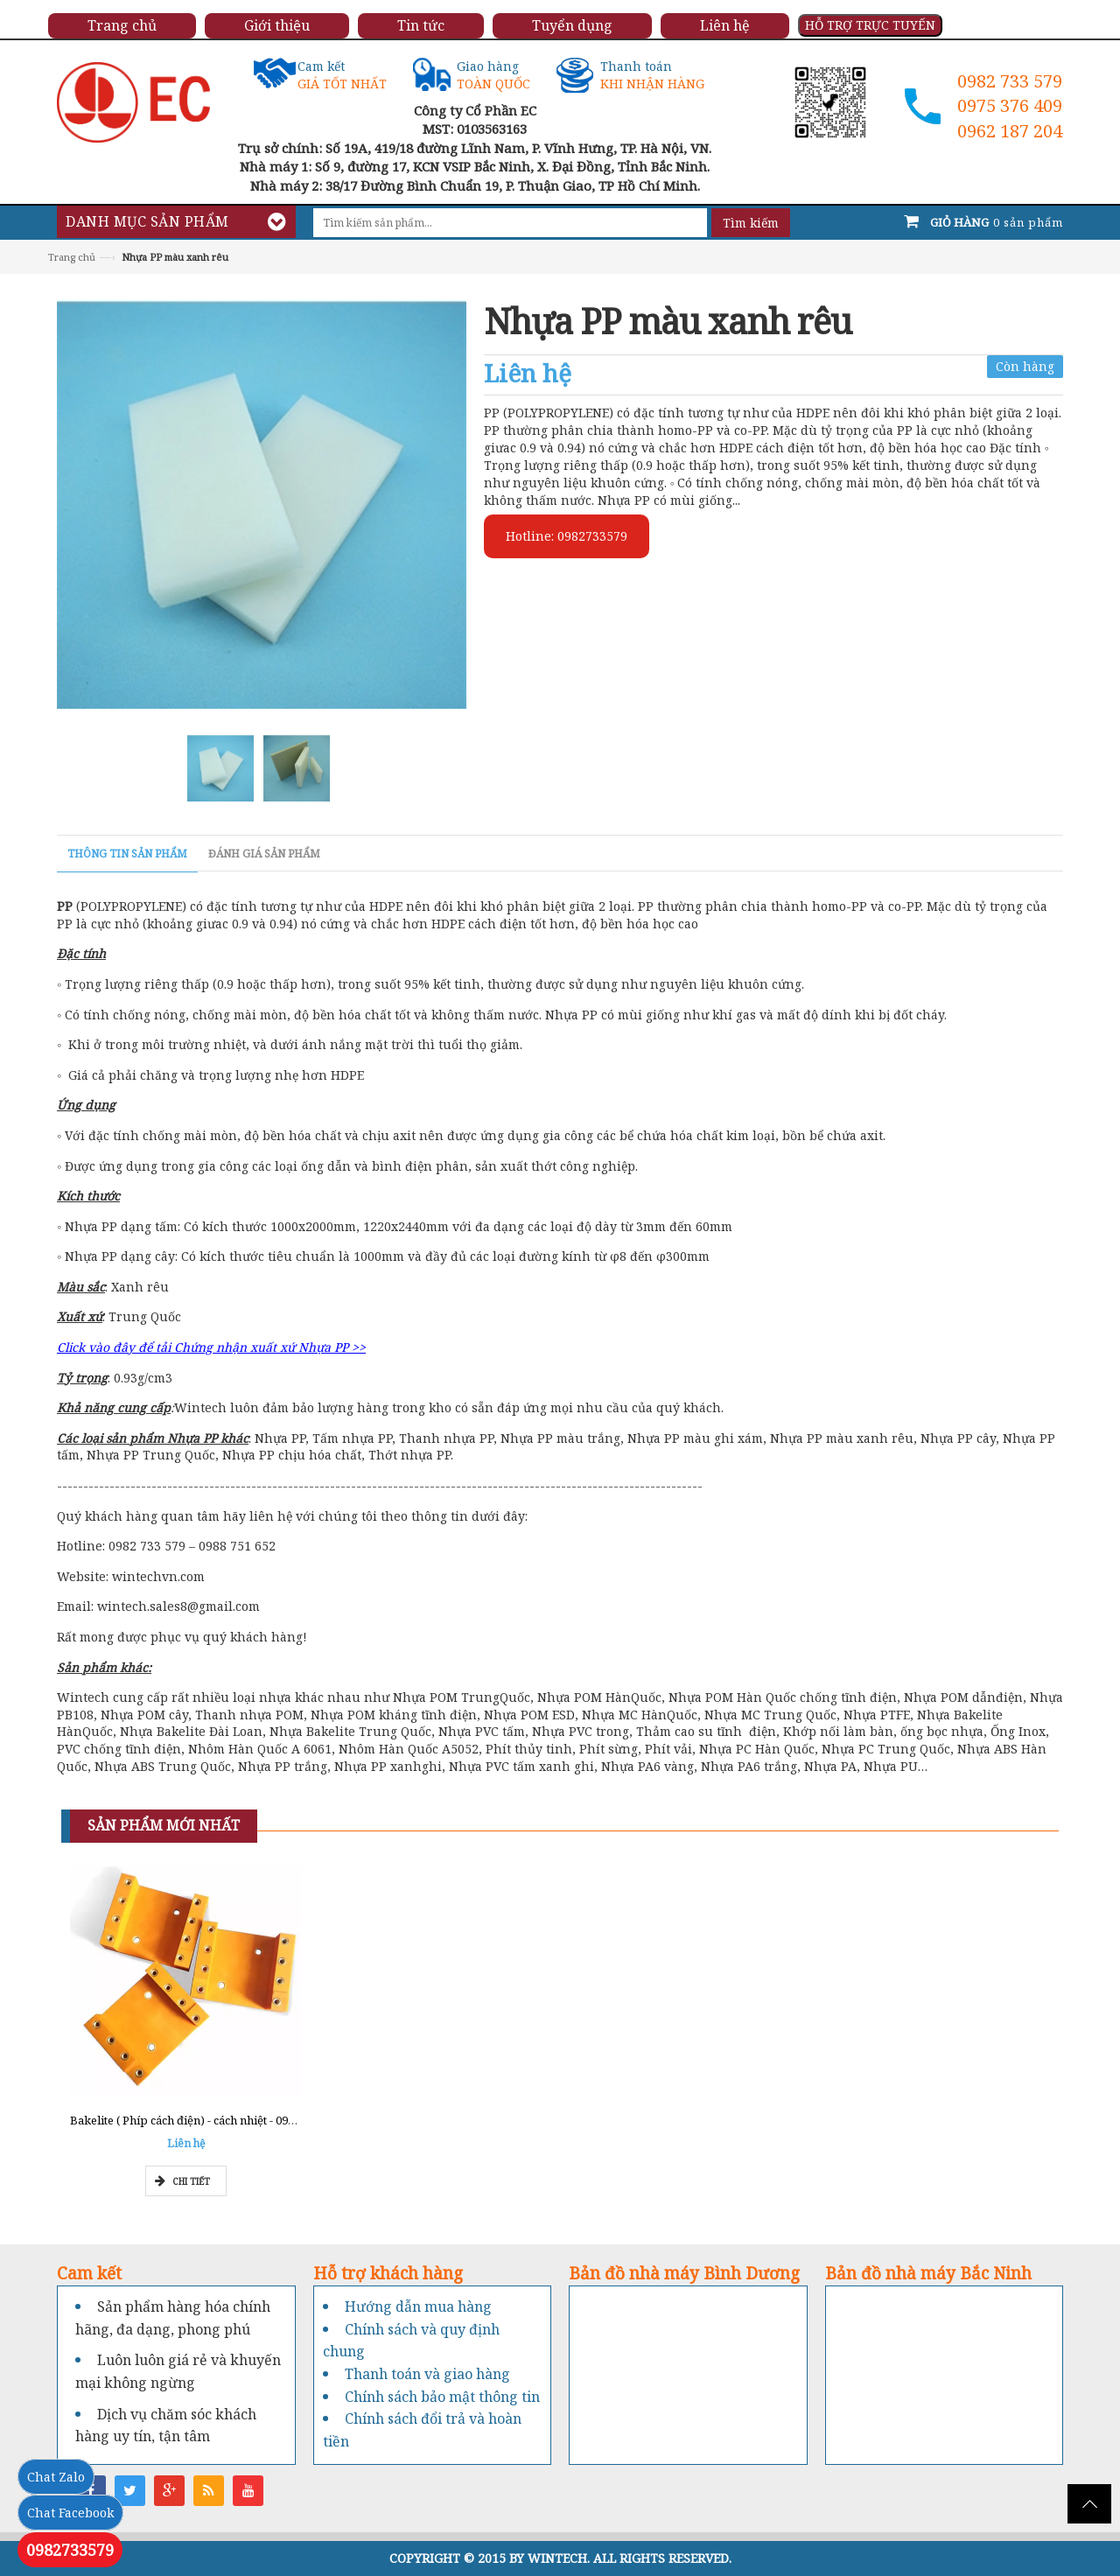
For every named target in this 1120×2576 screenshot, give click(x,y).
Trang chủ (71, 256)
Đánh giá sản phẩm (264, 853)
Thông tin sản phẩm (127, 853)
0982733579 (70, 2549)
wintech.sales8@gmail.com (178, 1606)
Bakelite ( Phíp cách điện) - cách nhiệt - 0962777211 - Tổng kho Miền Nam (263, 2120)
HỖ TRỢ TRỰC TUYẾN (870, 25)
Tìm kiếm (751, 222)
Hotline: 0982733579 (566, 536)
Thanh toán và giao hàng (427, 2374)
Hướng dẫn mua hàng (418, 2306)
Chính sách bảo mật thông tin (442, 2396)
